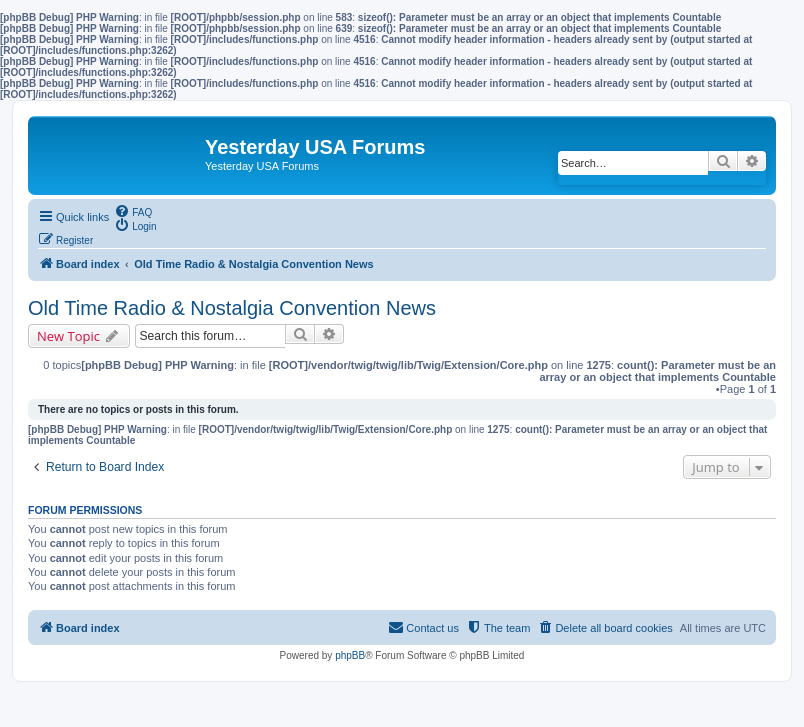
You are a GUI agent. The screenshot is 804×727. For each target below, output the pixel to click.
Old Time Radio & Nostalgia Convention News (232, 308)
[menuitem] (133, 211)
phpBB (350, 655)
